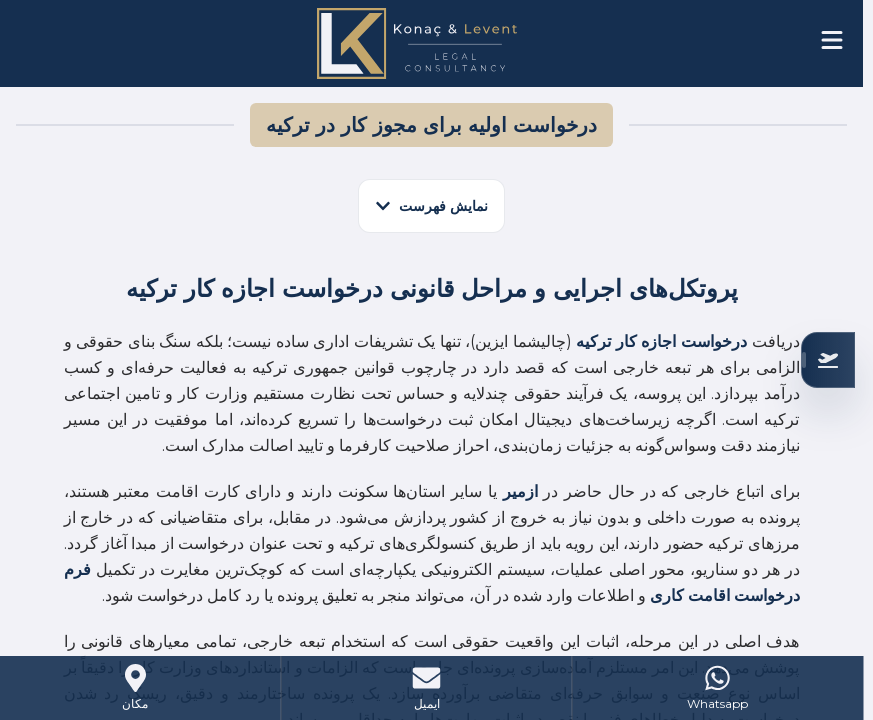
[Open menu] (832, 40)
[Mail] (425, 688)
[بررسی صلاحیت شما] (828, 360)
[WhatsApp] (717, 688)
